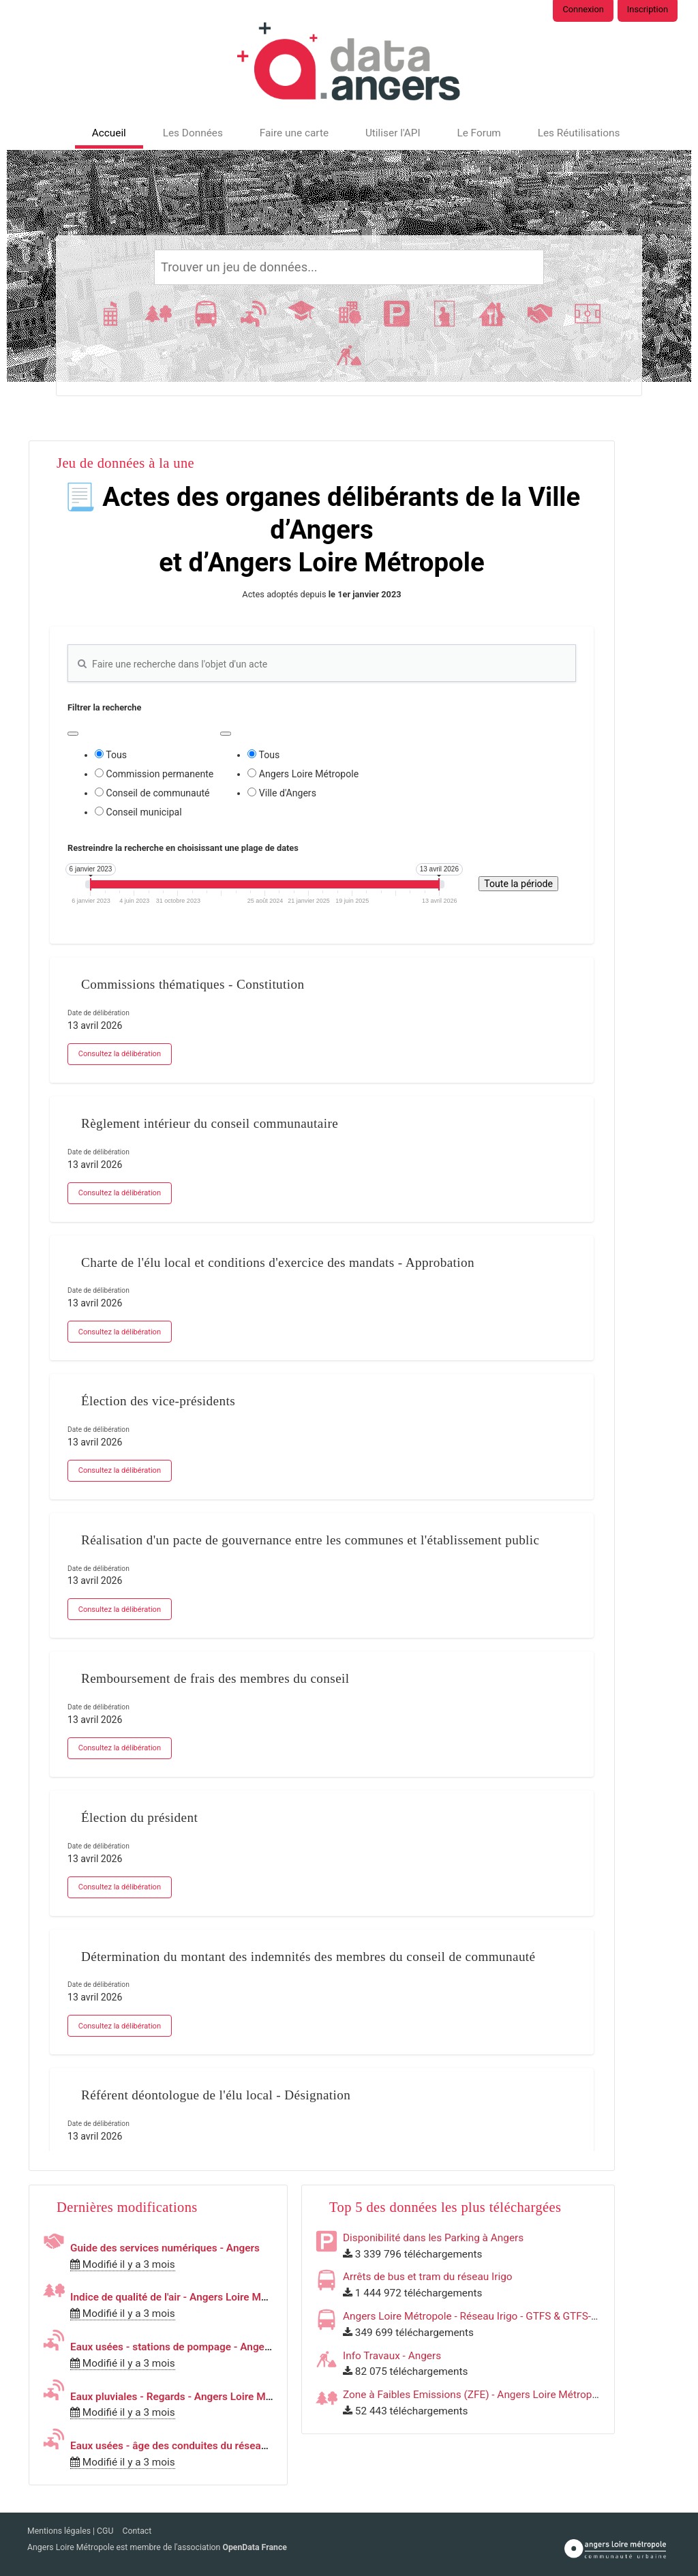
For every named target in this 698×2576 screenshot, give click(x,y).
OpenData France (254, 2547)
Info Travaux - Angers (392, 2356)
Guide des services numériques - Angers (165, 2248)
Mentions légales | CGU (71, 2531)
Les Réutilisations (579, 133)
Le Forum (478, 133)
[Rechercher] (349, 267)
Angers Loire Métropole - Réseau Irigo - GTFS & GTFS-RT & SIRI (488, 2316)
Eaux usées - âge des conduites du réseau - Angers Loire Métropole (228, 2446)
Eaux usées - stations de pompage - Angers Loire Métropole (210, 2347)
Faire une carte (294, 133)
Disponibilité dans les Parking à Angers (433, 2238)
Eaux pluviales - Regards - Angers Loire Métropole (187, 2397)
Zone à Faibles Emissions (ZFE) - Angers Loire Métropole (474, 2394)
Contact (136, 2531)
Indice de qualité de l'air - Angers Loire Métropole (185, 2297)
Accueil (109, 133)
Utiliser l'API (393, 133)
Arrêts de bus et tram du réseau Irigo (428, 2277)
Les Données (193, 133)
